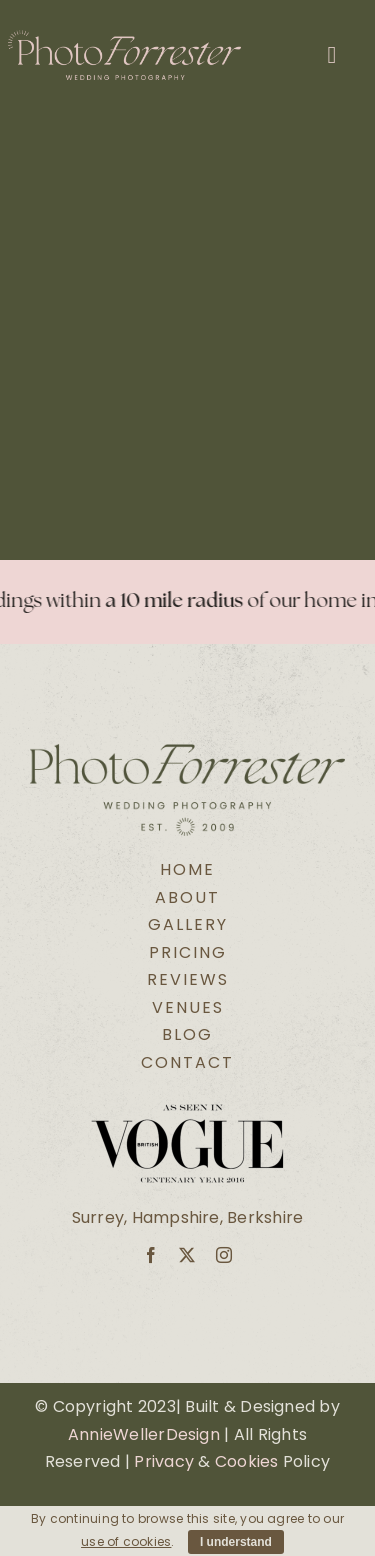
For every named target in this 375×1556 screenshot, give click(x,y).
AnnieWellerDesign (144, 1434)
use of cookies (126, 1541)
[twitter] (187, 1255)
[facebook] (151, 1255)
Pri (144, 1461)
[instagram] (224, 1255)
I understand (236, 1542)
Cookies (247, 1461)
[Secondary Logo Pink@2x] (124, 37)
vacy (174, 1461)
